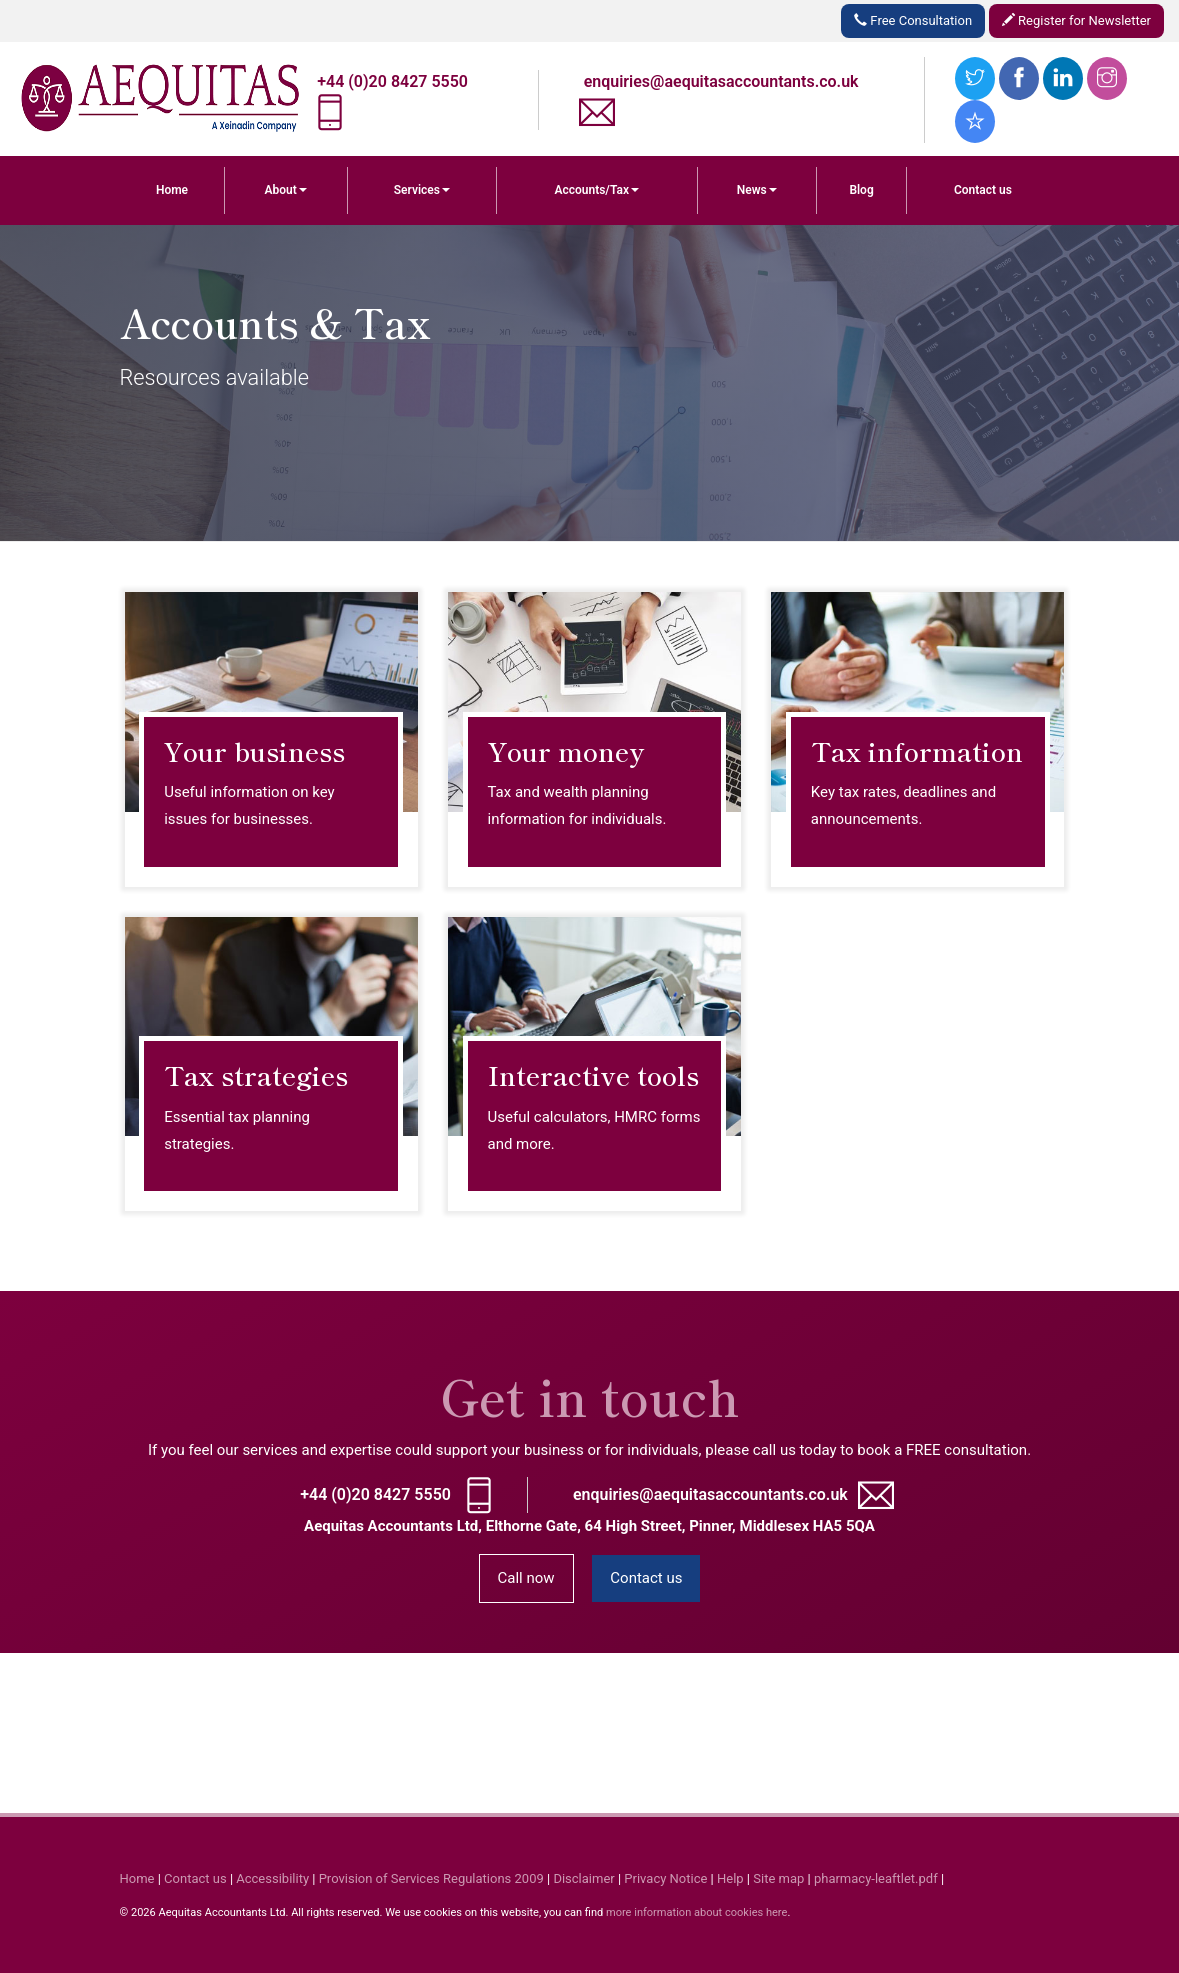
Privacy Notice (665, 1878)
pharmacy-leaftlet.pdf (876, 1878)
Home (172, 190)
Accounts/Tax (596, 190)
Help (730, 1878)
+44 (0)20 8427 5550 (392, 81)
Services (422, 190)
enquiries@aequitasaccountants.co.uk (721, 81)
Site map (778, 1878)
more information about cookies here (696, 1912)
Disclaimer (583, 1878)
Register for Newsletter (1076, 20)
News (757, 190)
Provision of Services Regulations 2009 (431, 1878)
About (286, 190)
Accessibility (272, 1878)
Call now (526, 1578)
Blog (861, 190)
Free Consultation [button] (913, 20)
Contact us (983, 190)
